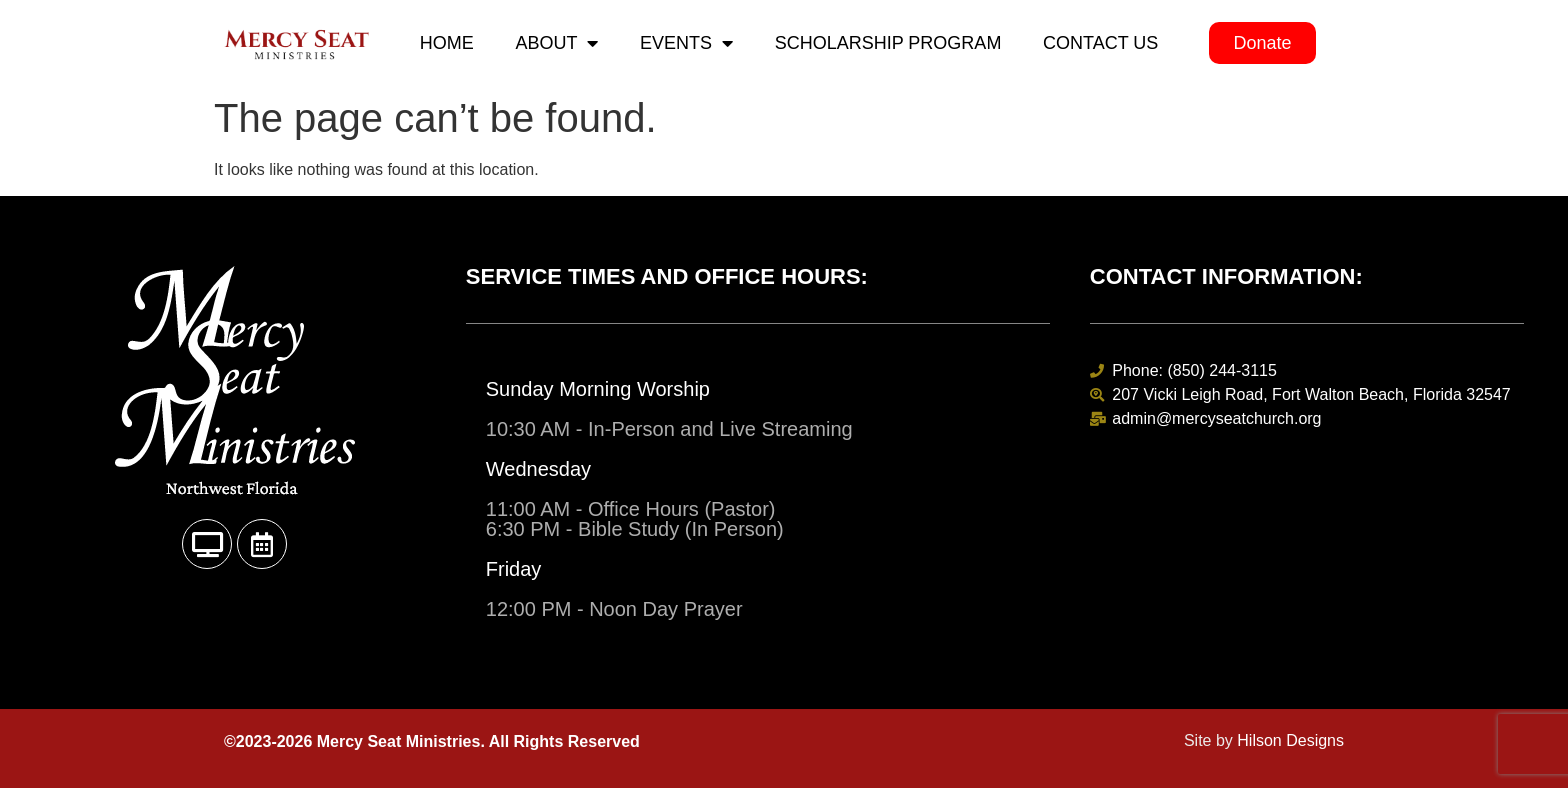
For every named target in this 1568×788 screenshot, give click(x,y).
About (556, 43)
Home (447, 43)
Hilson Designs (1290, 740)
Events (686, 43)
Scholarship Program (888, 43)
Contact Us (1100, 43)
